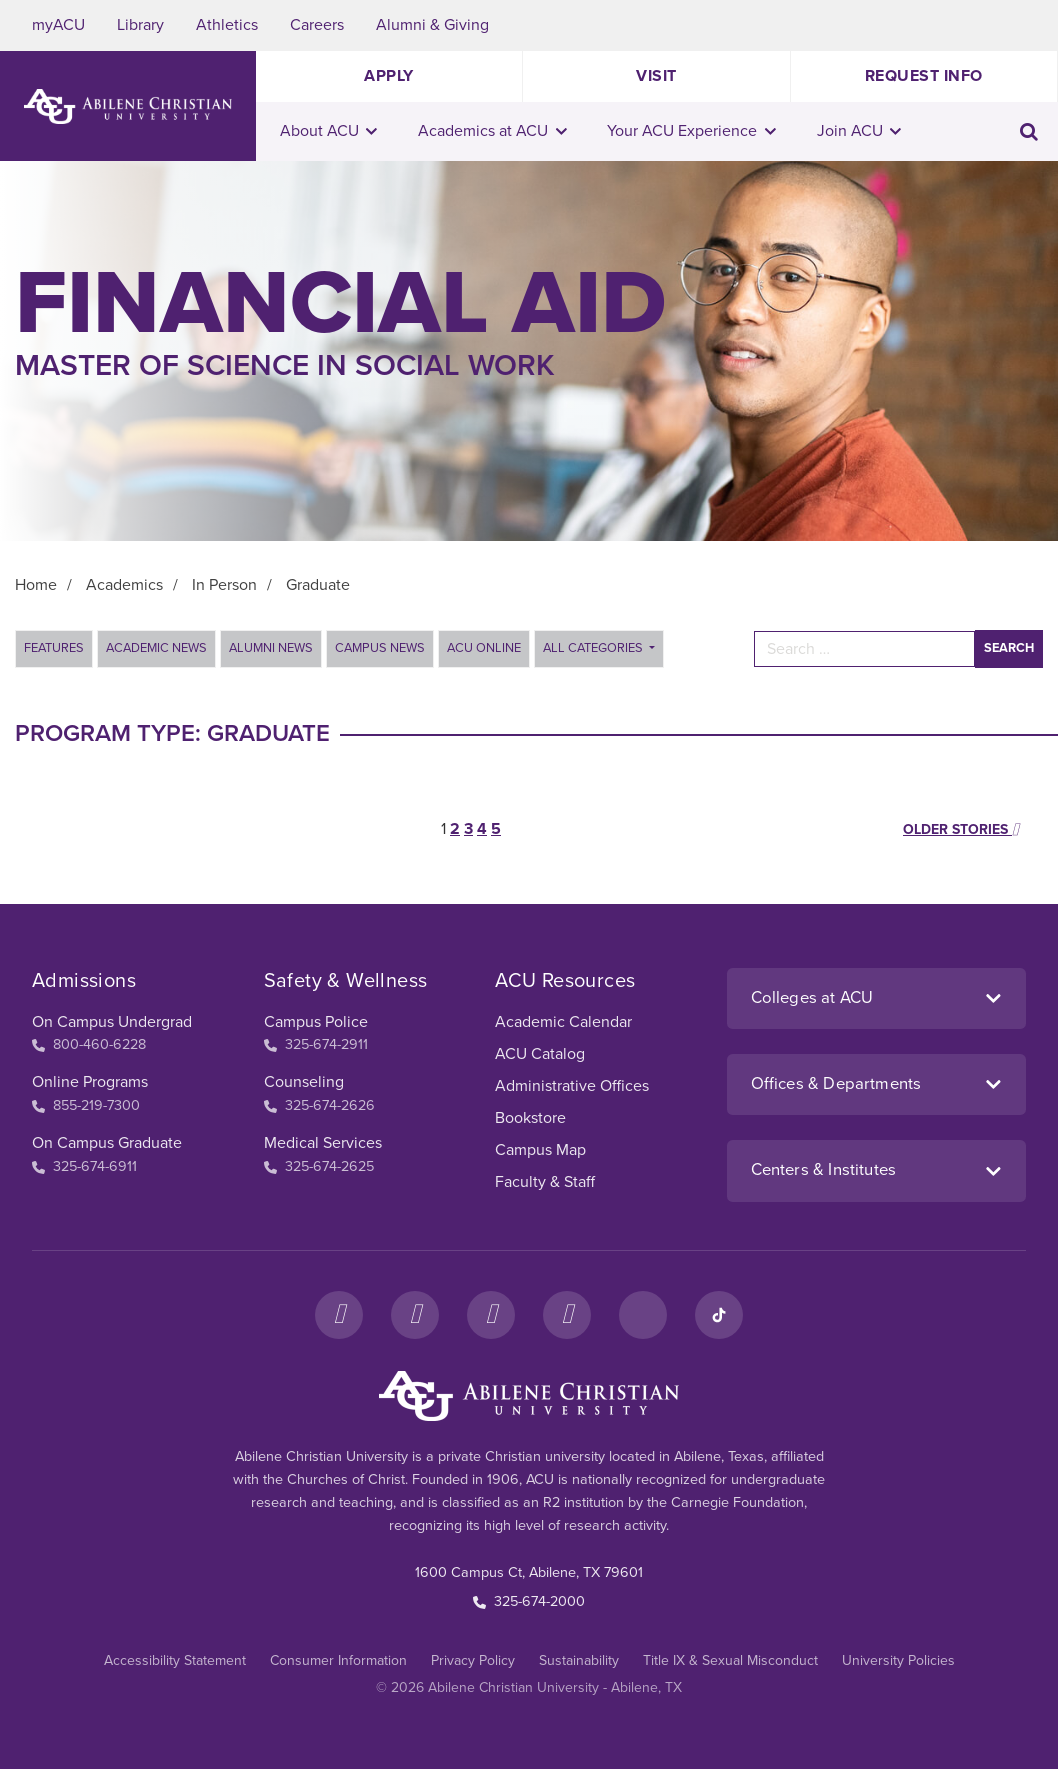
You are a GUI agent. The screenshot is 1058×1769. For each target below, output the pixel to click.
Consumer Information (338, 1660)
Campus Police (316, 1022)
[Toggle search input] (1029, 131)
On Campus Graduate (107, 1143)
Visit (656, 76)
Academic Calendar (563, 1022)
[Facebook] (339, 1315)
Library (140, 25)
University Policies (898, 1660)
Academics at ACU (492, 131)
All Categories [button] (594, 648)
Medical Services (323, 1143)
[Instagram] (415, 1315)
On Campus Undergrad (112, 1022)
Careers (317, 25)
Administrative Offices (572, 1086)
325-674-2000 (529, 1601)
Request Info (924, 76)
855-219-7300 (86, 1105)
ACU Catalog (540, 1054)
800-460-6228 (89, 1044)
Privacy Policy (473, 1660)
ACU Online (484, 648)
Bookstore (530, 1118)
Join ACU (859, 131)
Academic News (156, 648)
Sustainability (579, 1660)
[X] (491, 1315)
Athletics (227, 25)
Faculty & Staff (545, 1182)
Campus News (380, 648)
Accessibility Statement (175, 1660)
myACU (58, 25)
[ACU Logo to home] (128, 106)
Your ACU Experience (691, 131)
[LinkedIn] (643, 1315)
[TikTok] (719, 1315)
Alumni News (271, 648)
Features (54, 648)
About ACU (329, 131)
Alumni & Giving (432, 25)
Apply (389, 76)
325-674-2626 (319, 1105)
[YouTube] (567, 1315)
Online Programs (90, 1082)
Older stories (961, 829)
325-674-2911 (316, 1044)
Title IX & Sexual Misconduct (730, 1660)
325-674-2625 (319, 1166)
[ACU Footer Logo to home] (529, 1396)
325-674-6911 (84, 1166)
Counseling (304, 1082)
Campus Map (540, 1150)
